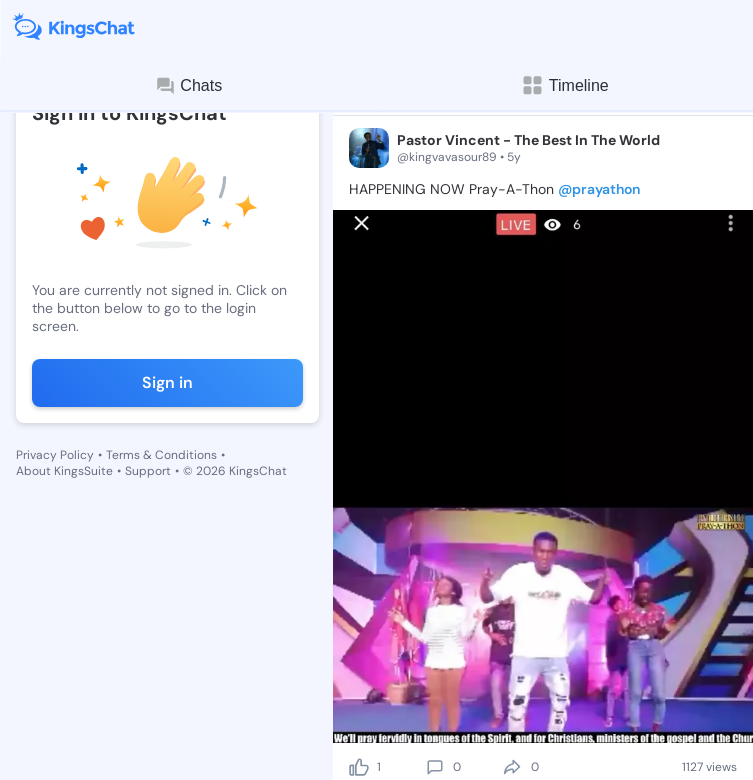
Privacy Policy (55, 455)
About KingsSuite (64, 471)
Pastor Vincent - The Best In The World (528, 140)
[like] (359, 767)
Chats (188, 86)
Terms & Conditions (161, 455)
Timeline (565, 85)
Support (148, 471)
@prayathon (599, 189)
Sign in (167, 382)
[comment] (435, 767)
